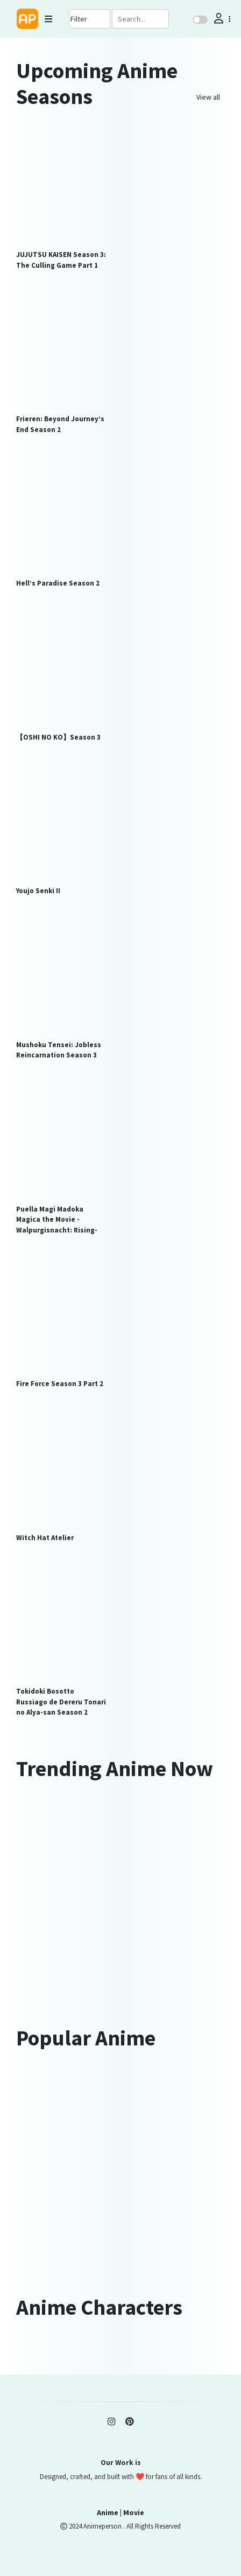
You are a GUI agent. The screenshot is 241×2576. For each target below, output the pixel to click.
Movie (133, 2512)
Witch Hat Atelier (45, 1537)
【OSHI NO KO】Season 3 (58, 737)
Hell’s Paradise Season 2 (58, 583)
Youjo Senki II (38, 890)
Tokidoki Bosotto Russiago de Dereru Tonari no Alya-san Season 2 (61, 1702)
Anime (107, 2512)
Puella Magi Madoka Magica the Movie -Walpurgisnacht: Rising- (56, 1220)
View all (208, 97)
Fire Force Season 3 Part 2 (59, 1383)
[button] (221, 18)
